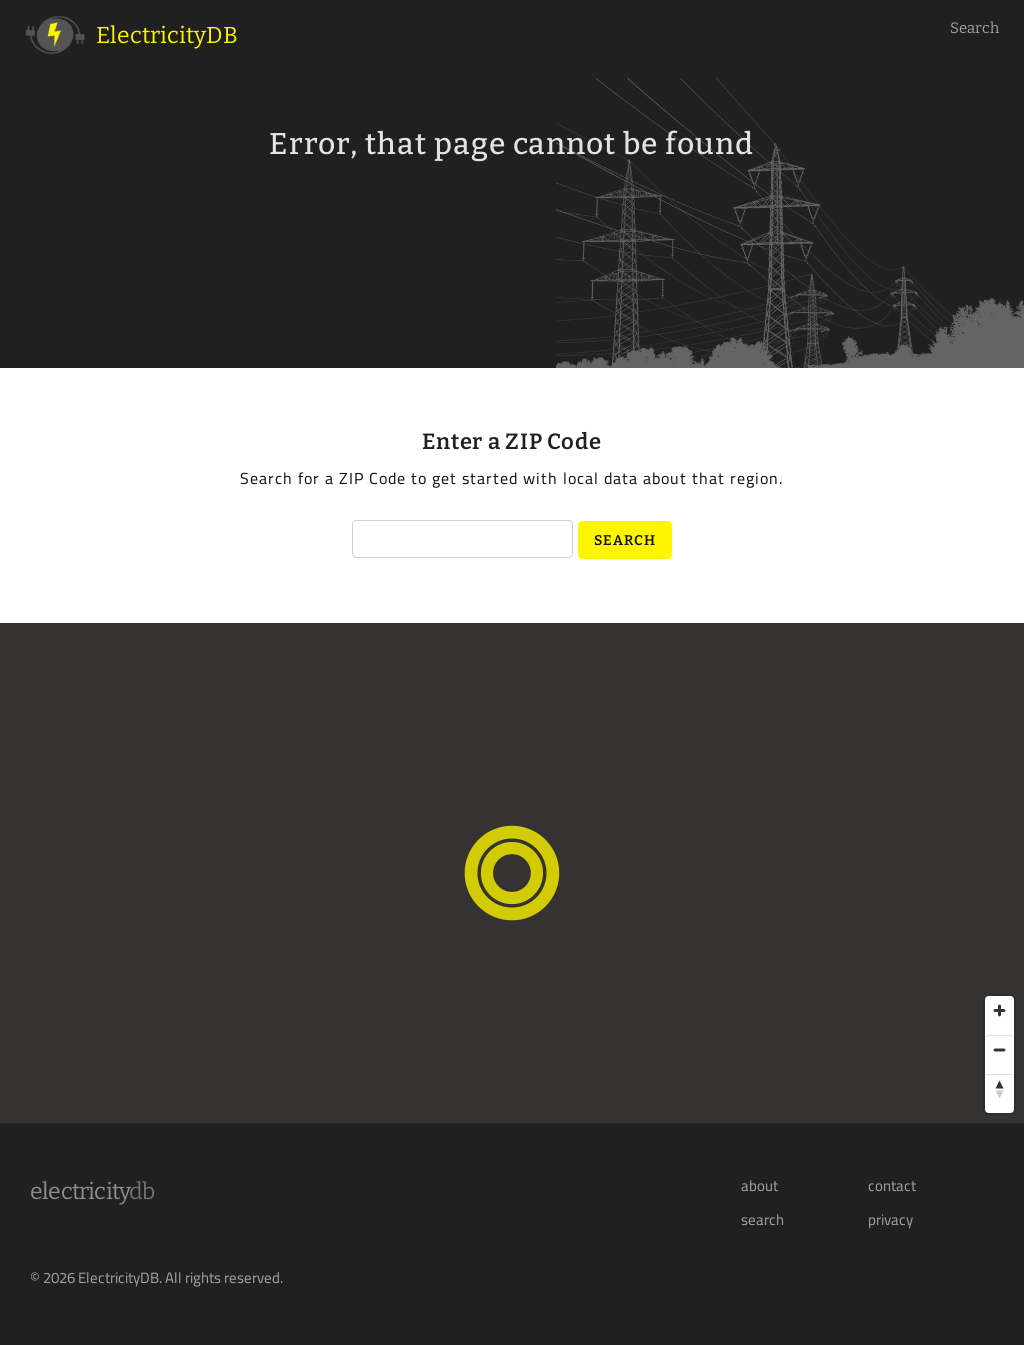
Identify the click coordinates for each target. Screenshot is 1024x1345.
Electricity (92, 1191)
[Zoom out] (999, 1049)
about (759, 1186)
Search (974, 28)
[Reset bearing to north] (999, 1088)
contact (892, 1186)
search (762, 1220)
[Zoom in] (999, 1010)
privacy (890, 1220)
